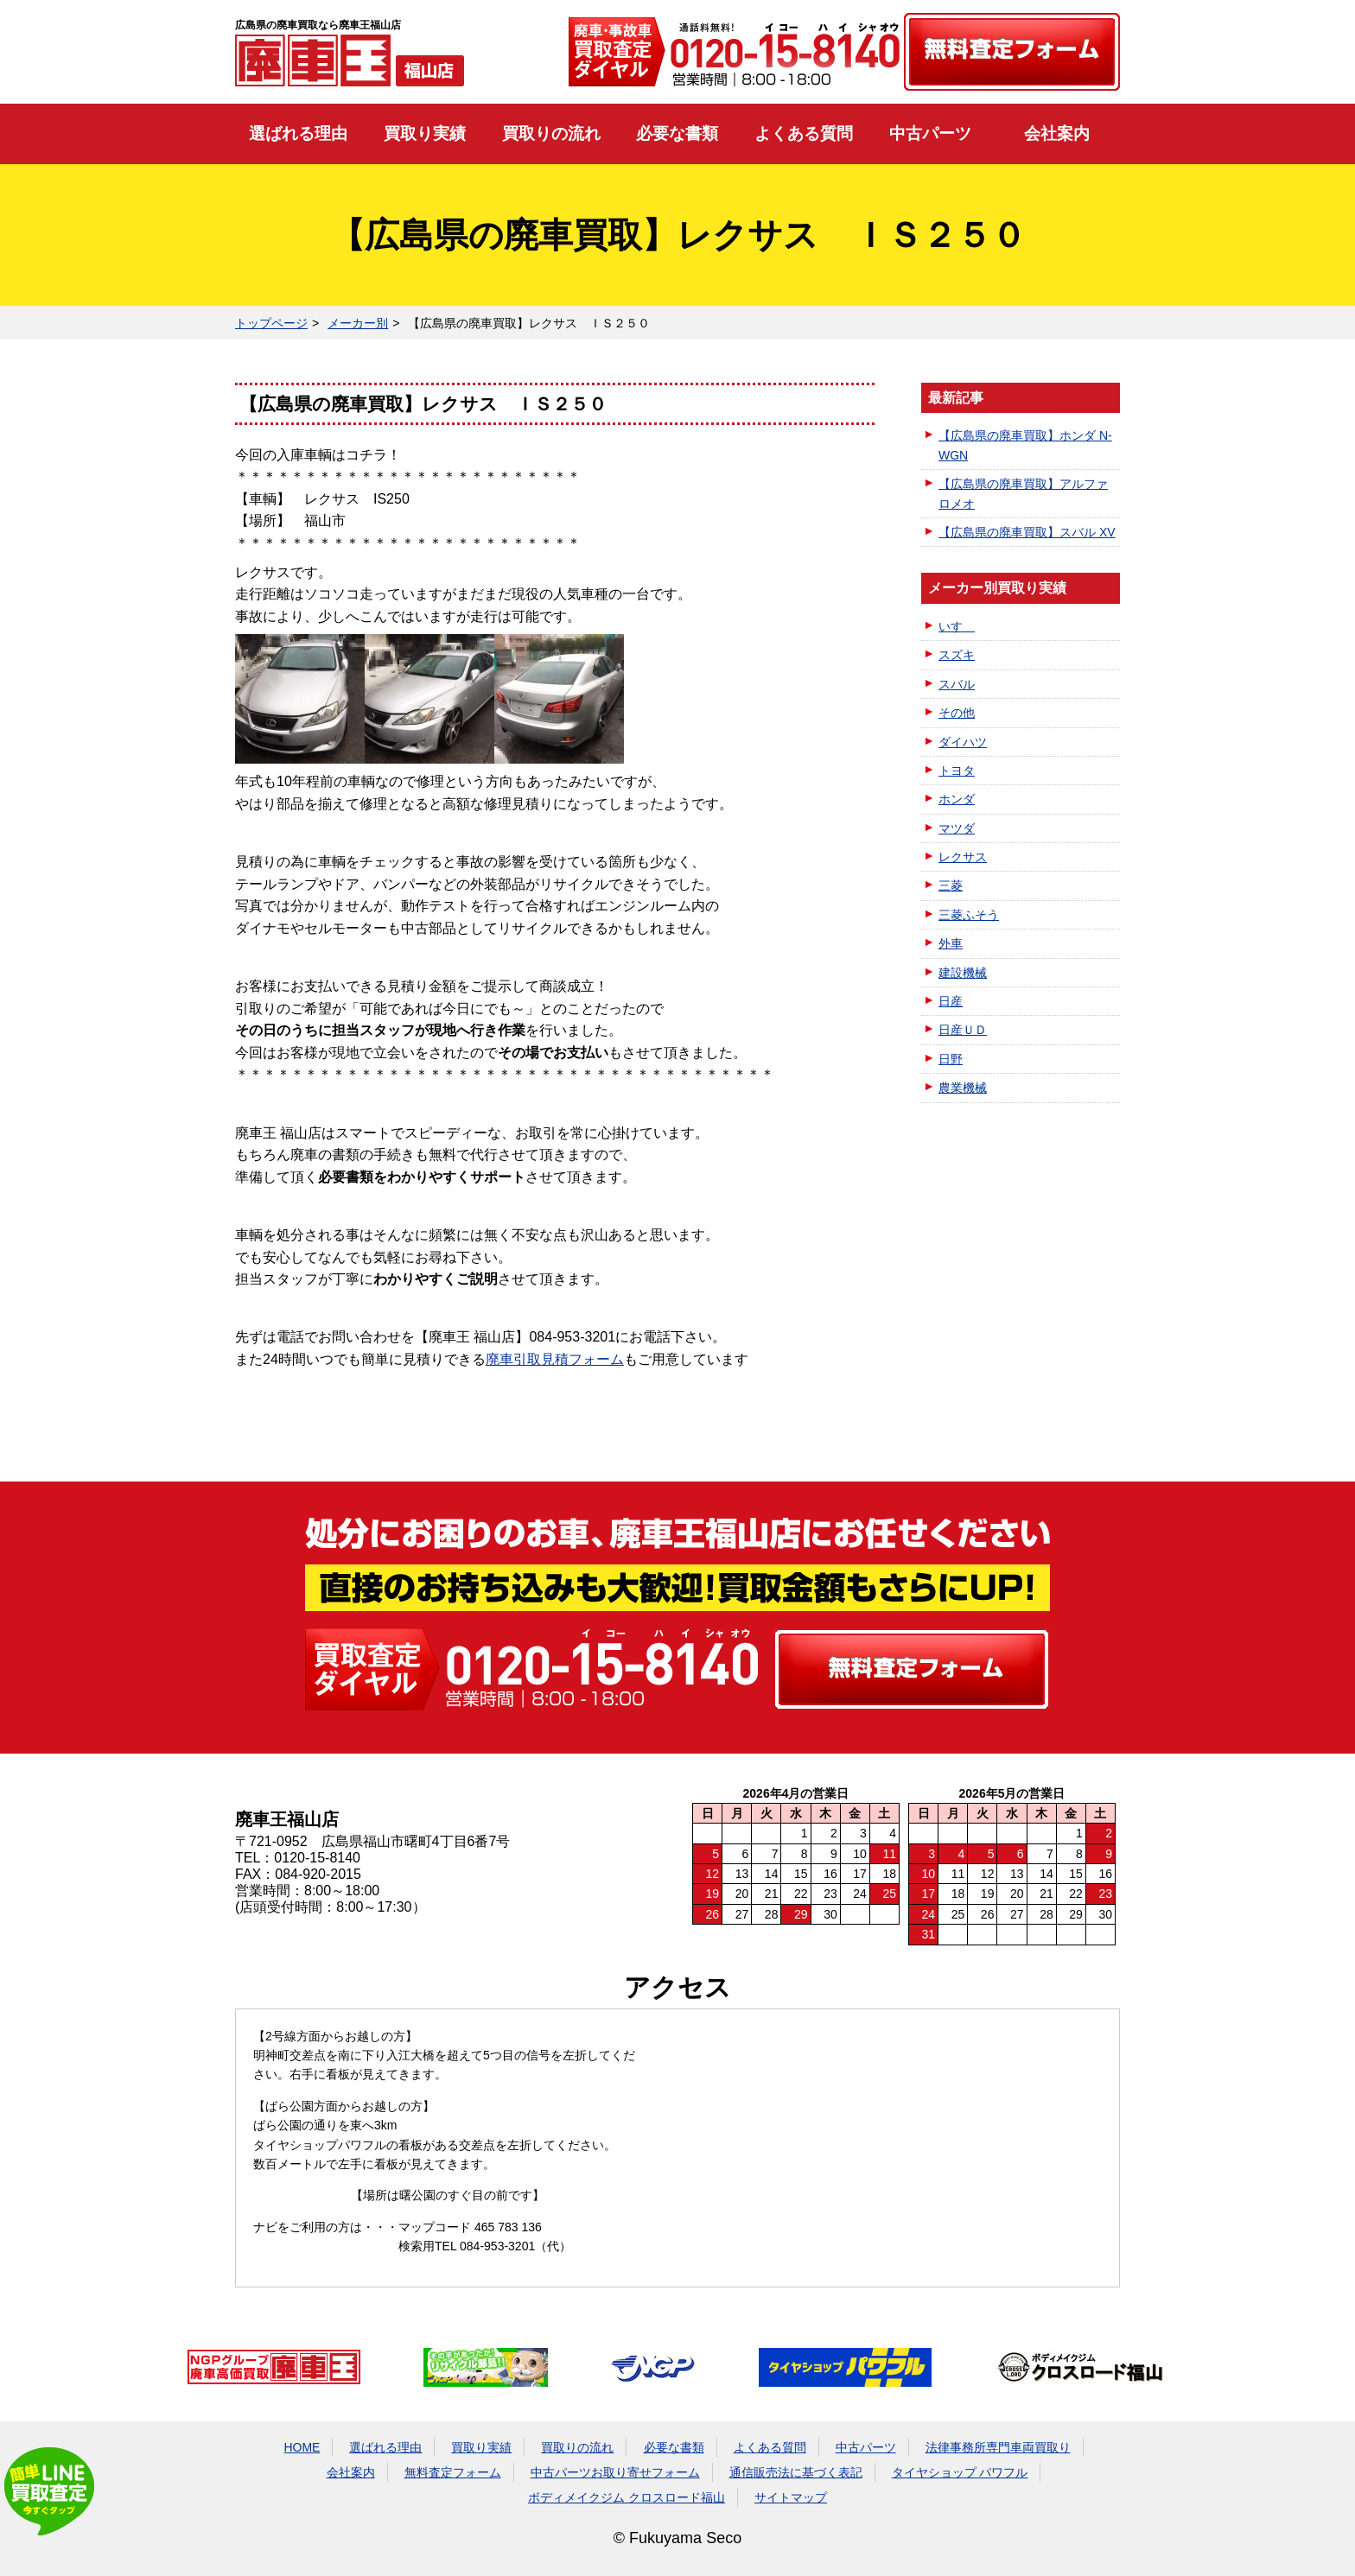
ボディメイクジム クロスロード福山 (626, 2497)
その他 (956, 713)
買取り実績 (425, 133)
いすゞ (956, 626)
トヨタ (956, 770)
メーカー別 (358, 323)
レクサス (962, 857)
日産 (950, 1001)
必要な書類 (677, 133)
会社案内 (1057, 133)
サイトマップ (790, 2497)
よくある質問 (803, 133)
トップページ (271, 323)
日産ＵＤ (962, 1030)
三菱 (950, 885)
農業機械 (962, 1087)
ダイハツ (962, 742)
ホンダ (956, 799)
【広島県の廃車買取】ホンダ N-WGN (1025, 444)
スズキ (956, 655)
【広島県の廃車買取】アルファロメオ (1023, 493)
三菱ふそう (968, 915)
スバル (956, 684)
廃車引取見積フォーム (555, 1359)
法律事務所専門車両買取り (998, 2447)
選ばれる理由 (298, 133)
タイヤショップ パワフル (960, 2472)
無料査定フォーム (452, 2472)
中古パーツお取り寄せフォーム (615, 2472)
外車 (950, 943)
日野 (950, 1059)
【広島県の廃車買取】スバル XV (1027, 532)
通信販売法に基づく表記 (795, 2472)
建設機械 (962, 973)
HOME (301, 2447)
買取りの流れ (551, 133)
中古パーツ (930, 133)
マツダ (956, 828)
